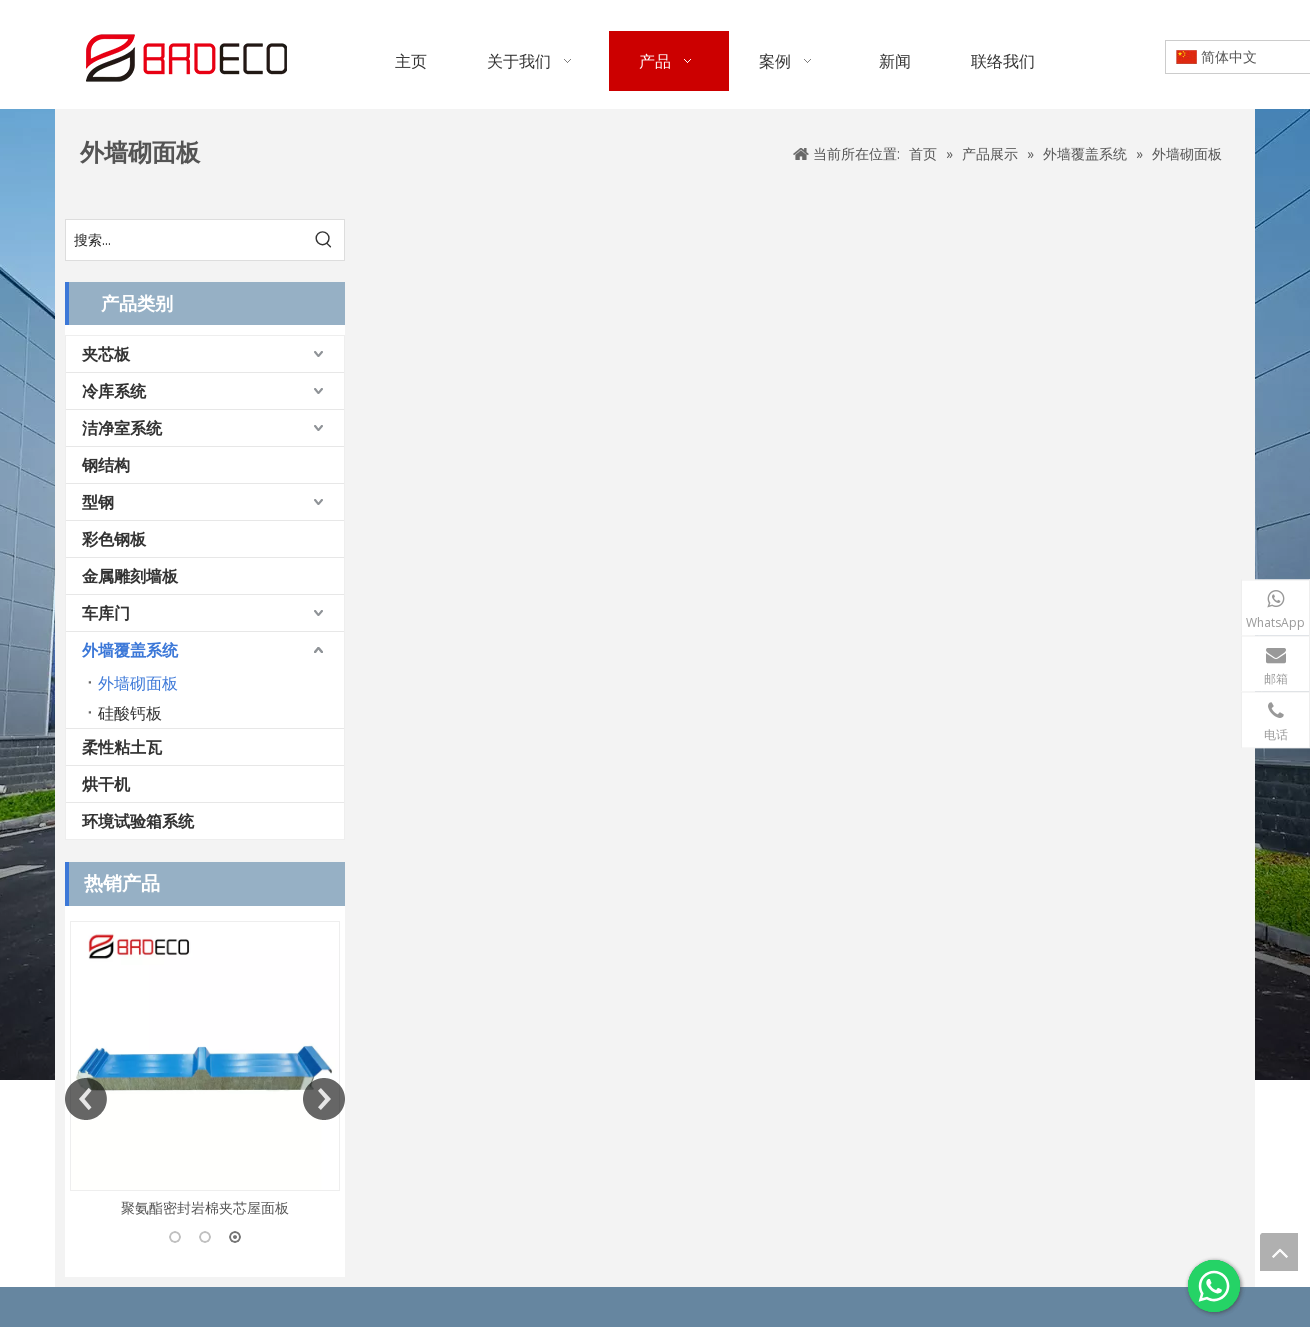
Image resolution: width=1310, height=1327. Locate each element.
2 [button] (205, 1237)
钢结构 (106, 465)
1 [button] (175, 1237)
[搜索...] (185, 240)
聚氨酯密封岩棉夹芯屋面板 (205, 1207)
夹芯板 (106, 354)
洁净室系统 (122, 428)
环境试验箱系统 (138, 821)
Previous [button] (86, 1099)
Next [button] (324, 1099)
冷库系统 (114, 391)
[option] (205, 1070)
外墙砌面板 (138, 683)
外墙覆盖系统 (130, 650)
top (1279, 1252)
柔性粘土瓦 (122, 747)
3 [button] (235, 1237)
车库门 (106, 613)
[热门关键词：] (324, 240)
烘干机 (106, 784)
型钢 (98, 502)
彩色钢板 (114, 539)
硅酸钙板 (130, 713)
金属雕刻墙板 (130, 576)
